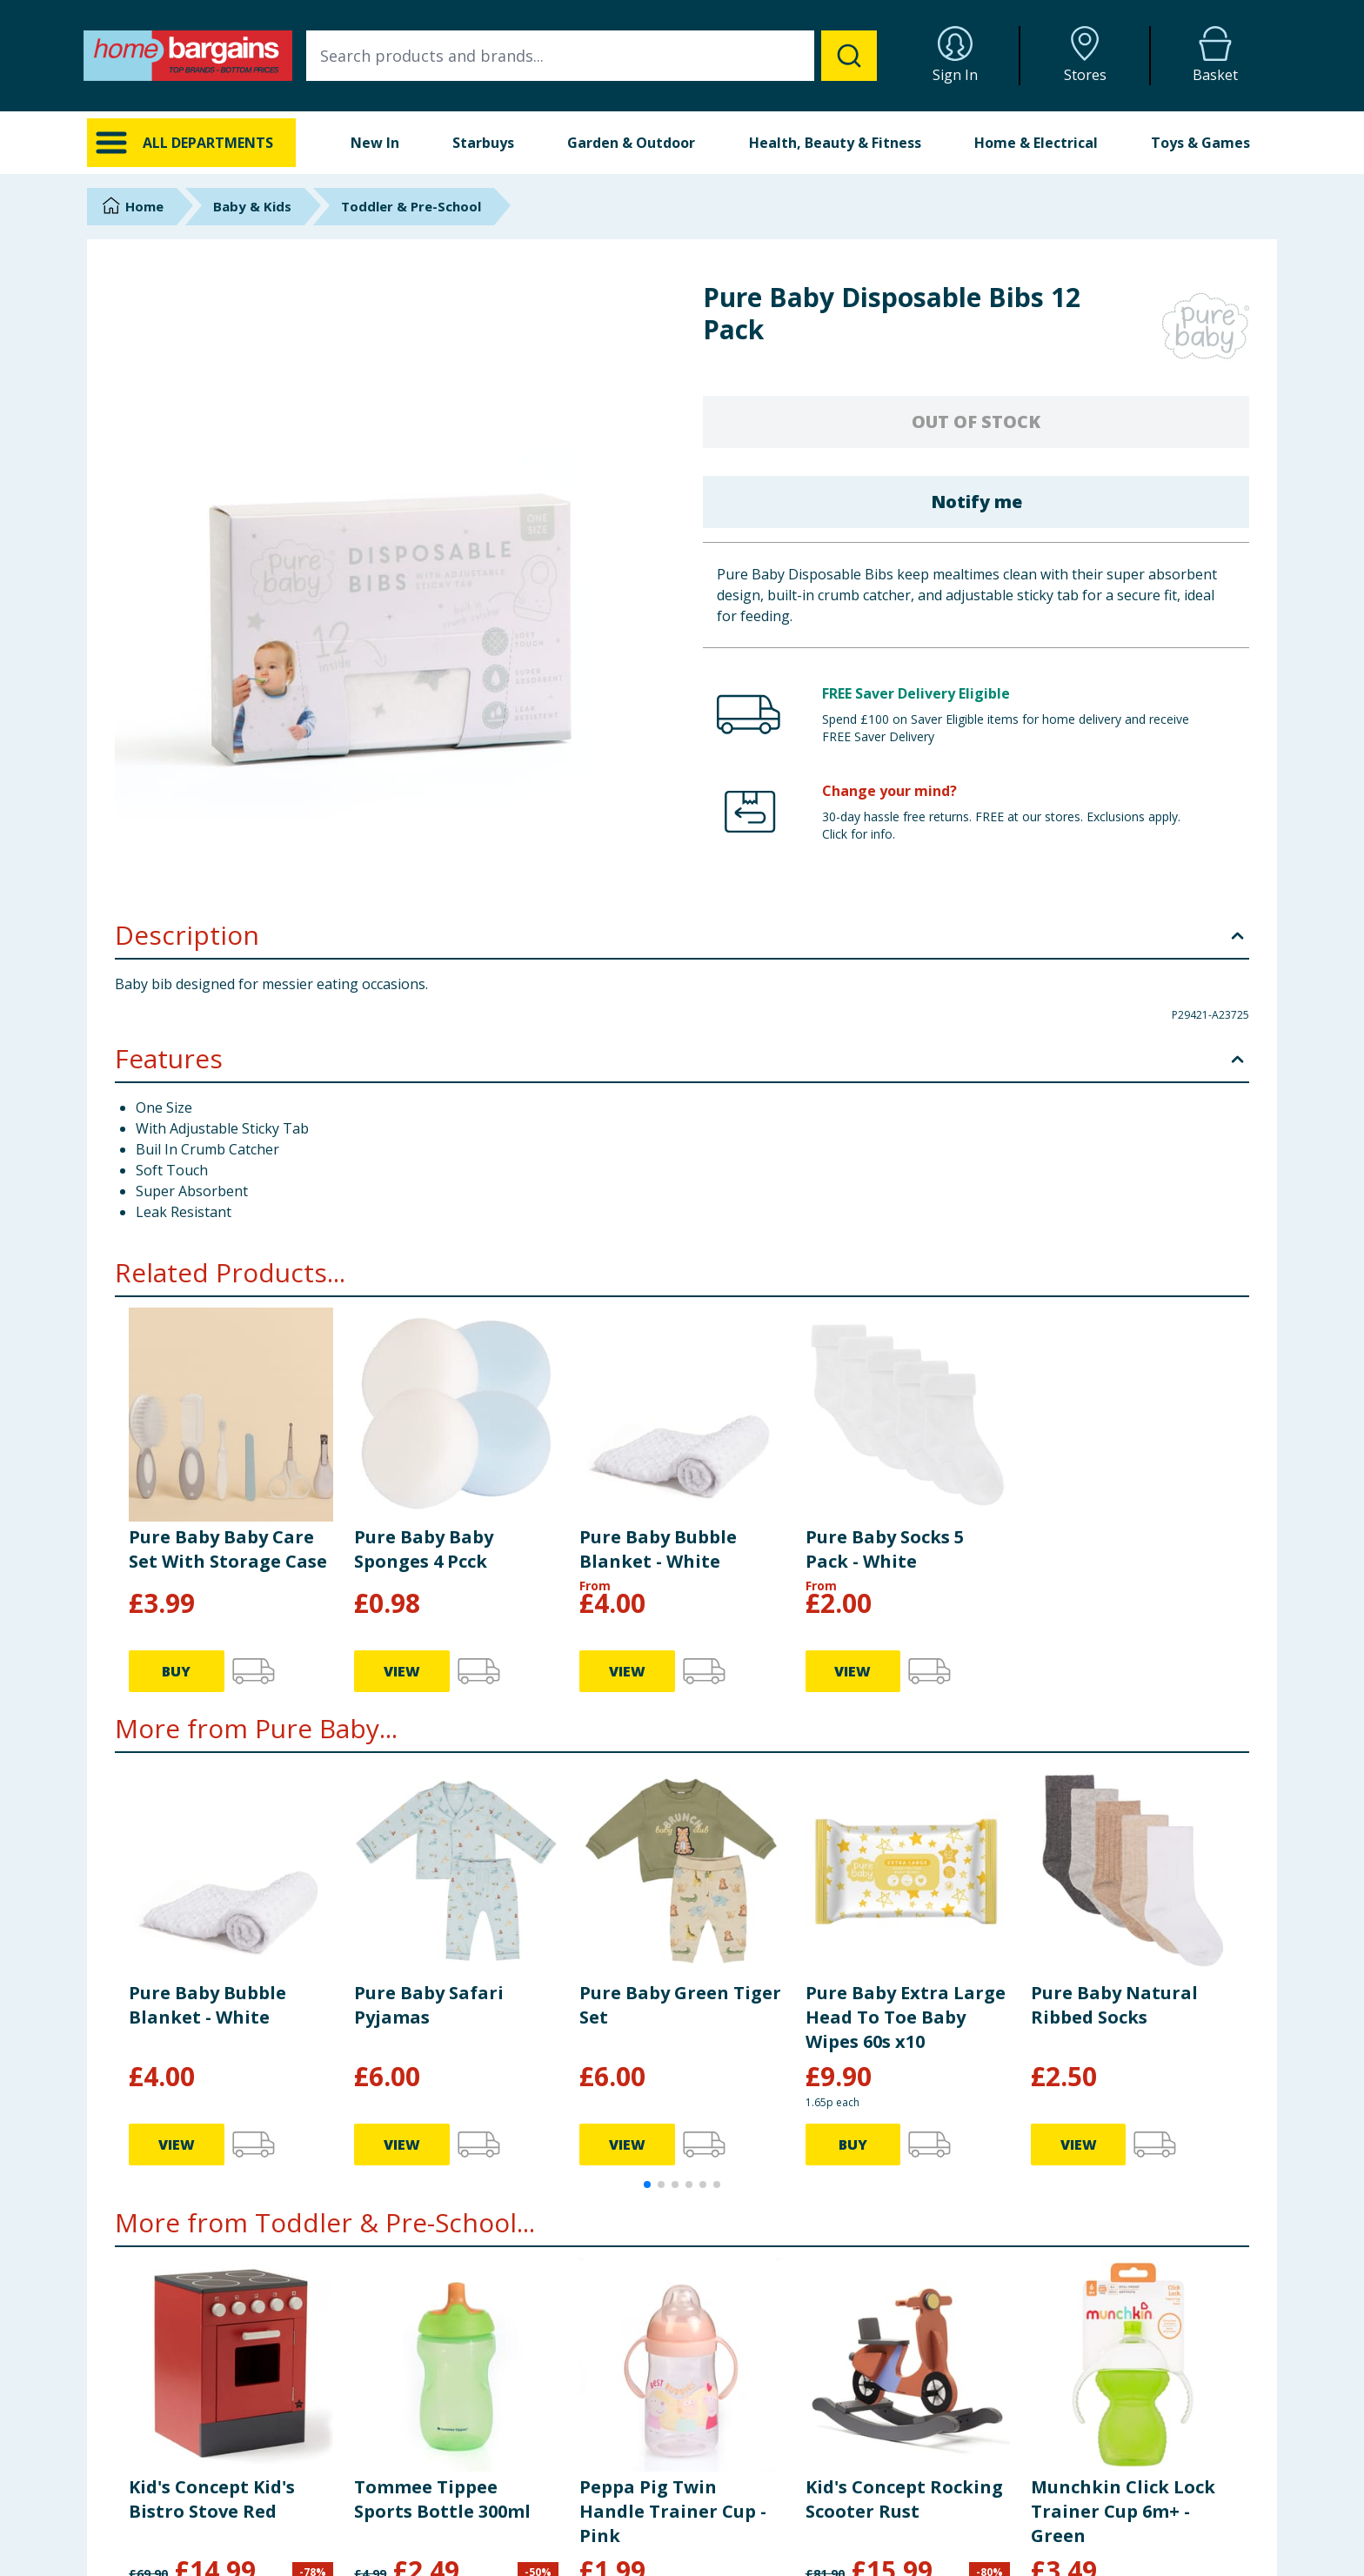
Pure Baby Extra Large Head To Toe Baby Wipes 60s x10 (906, 2017)
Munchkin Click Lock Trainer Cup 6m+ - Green (1123, 2511)
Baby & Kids (252, 206)
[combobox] (591, 55)
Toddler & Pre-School (411, 206)
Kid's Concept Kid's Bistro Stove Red (212, 2499)
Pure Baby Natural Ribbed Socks (1114, 2005)
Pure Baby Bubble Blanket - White (658, 1549)
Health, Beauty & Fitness (835, 142)
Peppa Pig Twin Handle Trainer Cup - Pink (672, 2511)
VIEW (402, 1671)
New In (375, 142)
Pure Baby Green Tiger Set (680, 2005)
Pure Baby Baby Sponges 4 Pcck (423, 1549)
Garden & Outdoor (631, 142)
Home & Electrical (1036, 142)
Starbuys (483, 142)
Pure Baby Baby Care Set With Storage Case (228, 1549)
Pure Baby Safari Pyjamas (429, 2005)
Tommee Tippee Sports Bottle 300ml (442, 2499)
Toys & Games (1200, 142)
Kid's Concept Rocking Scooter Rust (904, 2499)
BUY (176, 1671)
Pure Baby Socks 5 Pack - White (885, 1549)
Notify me (976, 501)
